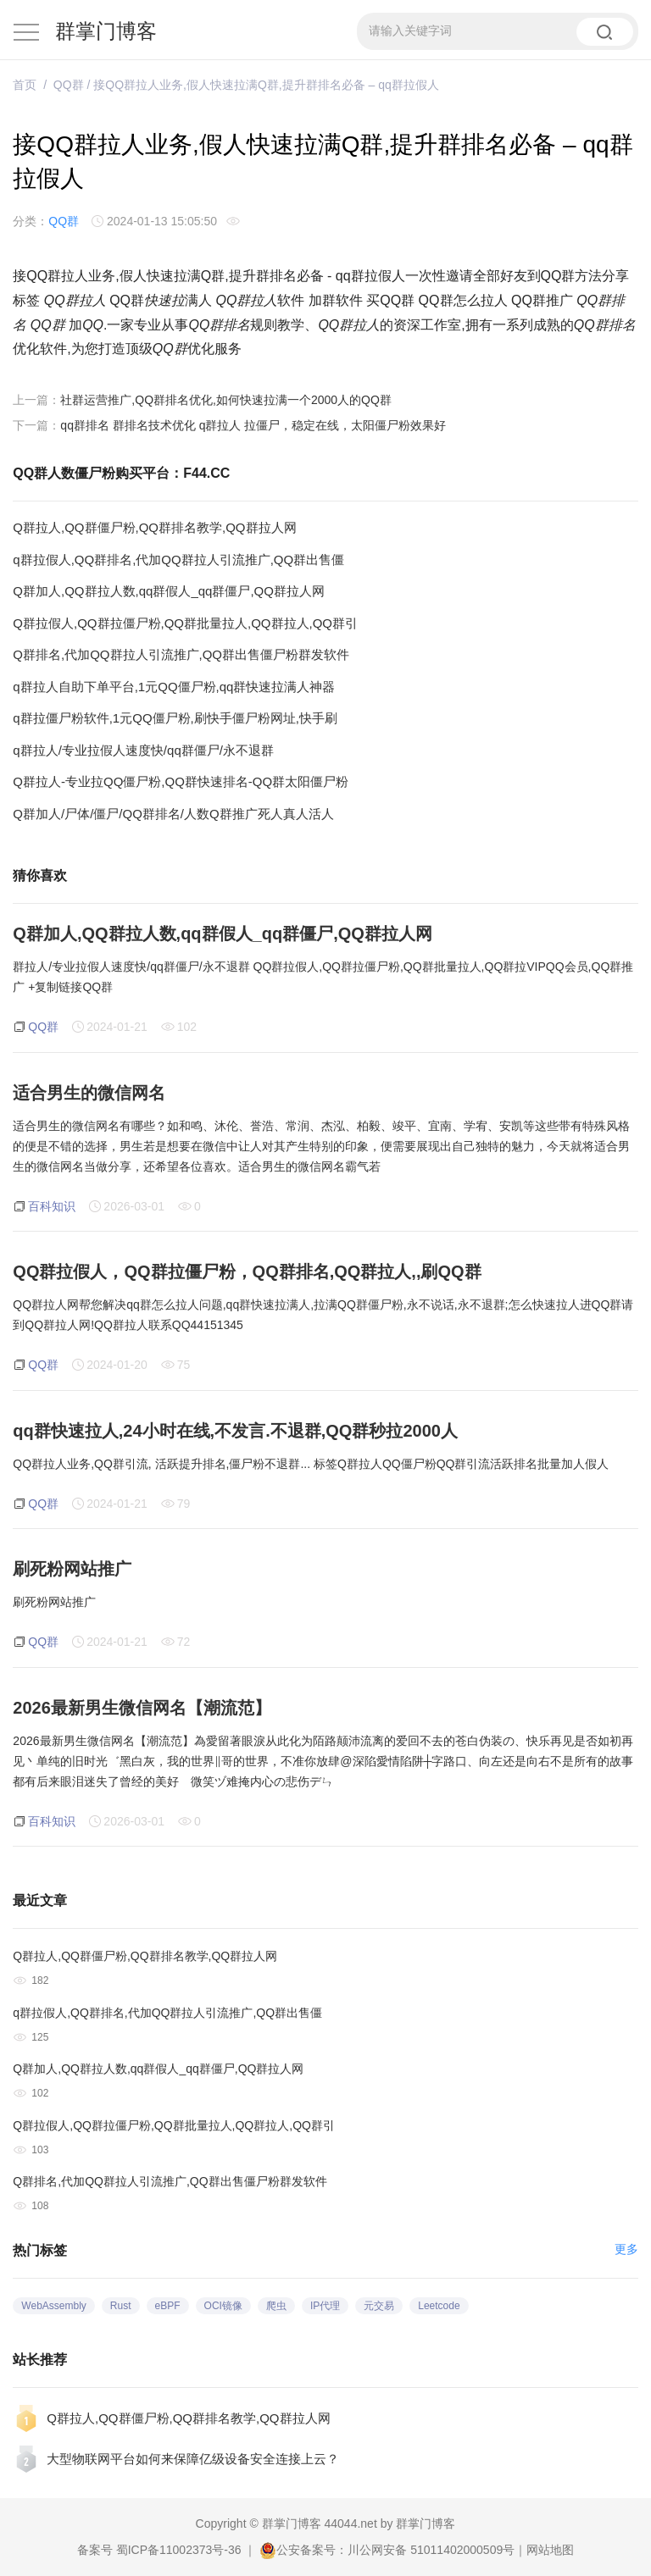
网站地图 (550, 2550)
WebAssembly (53, 2306)
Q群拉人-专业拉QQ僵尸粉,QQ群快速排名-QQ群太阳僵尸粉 (180, 781)
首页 (24, 84)
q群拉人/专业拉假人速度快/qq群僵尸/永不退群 (143, 750)
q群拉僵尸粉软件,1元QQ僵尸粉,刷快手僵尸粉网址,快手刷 (175, 718)
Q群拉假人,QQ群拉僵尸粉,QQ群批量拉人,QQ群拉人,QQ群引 (185, 623)
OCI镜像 (223, 2306)
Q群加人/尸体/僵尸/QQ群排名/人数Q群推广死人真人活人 (173, 813)
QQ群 (68, 84)
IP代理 (325, 2306)
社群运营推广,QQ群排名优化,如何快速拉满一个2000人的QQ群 (225, 400)
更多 (626, 2249)
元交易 (379, 2306)
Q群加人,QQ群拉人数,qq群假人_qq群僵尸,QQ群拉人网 (169, 591)
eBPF (168, 2306)
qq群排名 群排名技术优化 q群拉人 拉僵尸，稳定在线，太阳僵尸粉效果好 (253, 425)
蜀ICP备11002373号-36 (179, 2550)
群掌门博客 (106, 30)
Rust (120, 2306)
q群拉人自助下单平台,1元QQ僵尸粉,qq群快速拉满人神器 (174, 686)
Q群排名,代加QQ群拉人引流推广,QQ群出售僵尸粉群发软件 (181, 654)
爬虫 (276, 2306)
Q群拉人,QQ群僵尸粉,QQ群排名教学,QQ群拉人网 (154, 527)
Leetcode (438, 2306)
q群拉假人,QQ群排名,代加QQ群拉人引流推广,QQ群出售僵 (178, 559)
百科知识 (51, 1206)
